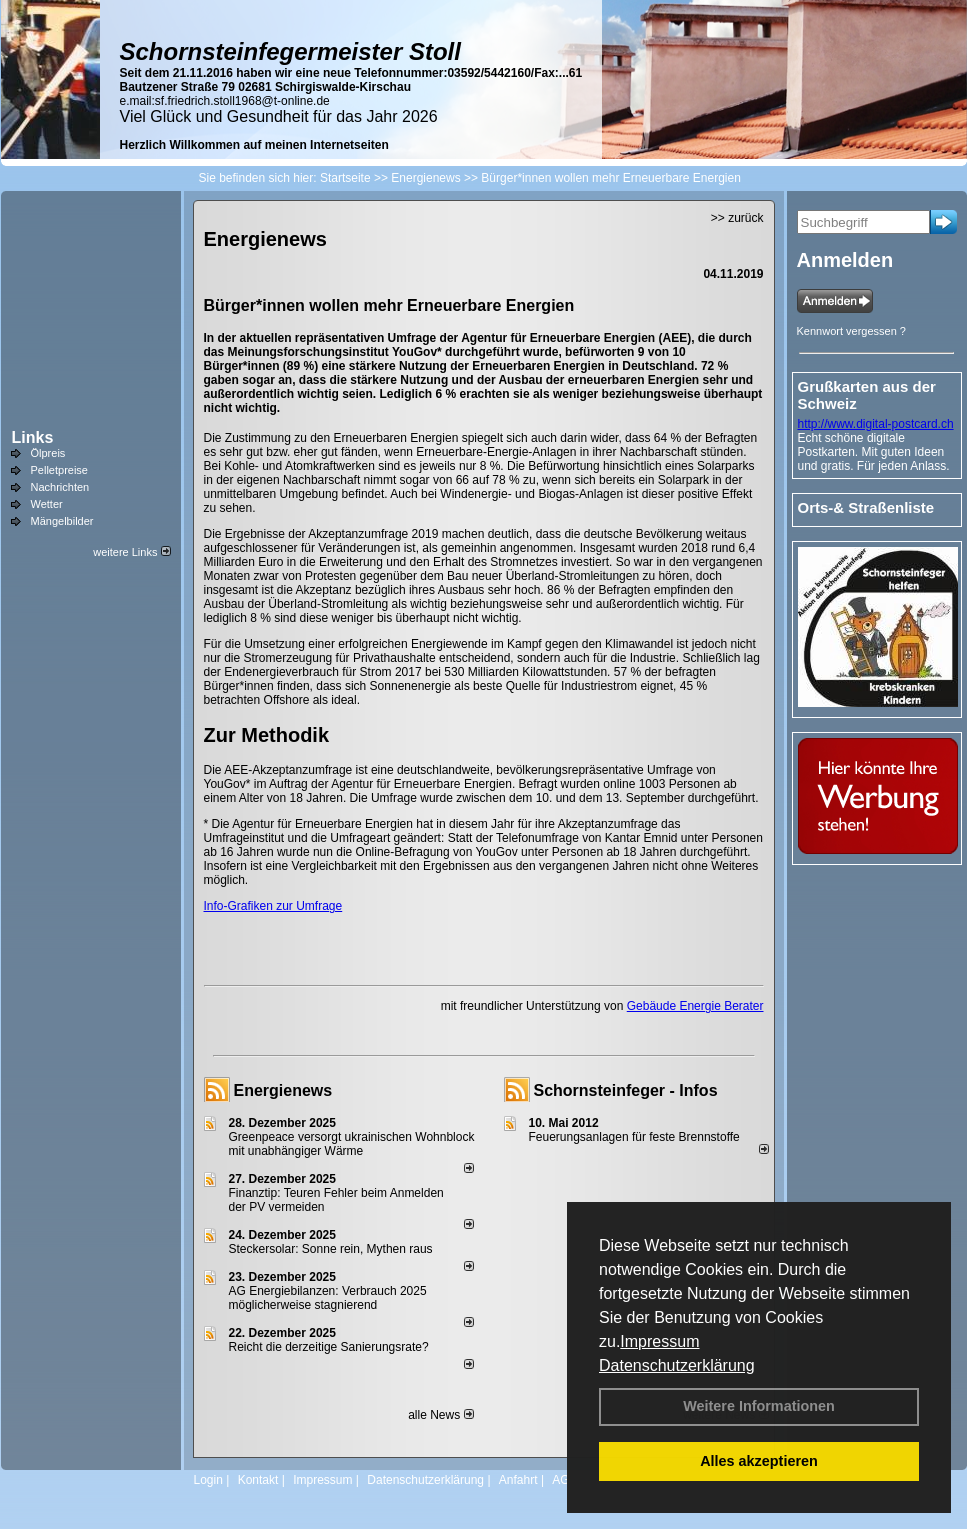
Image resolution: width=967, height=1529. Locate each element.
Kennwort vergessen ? (851, 331)
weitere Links (131, 552)
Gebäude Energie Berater (695, 1006)
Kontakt (258, 1480)
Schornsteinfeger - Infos (626, 1090)
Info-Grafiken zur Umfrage (273, 906)
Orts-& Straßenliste (866, 507)
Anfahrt (518, 1480)
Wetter (47, 504)
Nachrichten (60, 487)
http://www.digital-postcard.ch (876, 424)
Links (33, 437)
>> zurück (737, 218)
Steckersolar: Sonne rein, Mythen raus (331, 1249)
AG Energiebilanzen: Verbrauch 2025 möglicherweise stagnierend (328, 1298)
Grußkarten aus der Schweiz (867, 395)
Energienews (283, 1090)
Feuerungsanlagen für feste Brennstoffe (634, 1137)
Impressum (659, 1341)
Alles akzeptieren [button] (759, 1461)
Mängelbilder (62, 521)
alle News (440, 1415)
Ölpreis (48, 453)
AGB (564, 1480)
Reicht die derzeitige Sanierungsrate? (337, 1347)
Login (208, 1480)
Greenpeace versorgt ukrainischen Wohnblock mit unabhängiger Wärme (352, 1144)
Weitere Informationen (759, 1406)
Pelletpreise (59, 470)
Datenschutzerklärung (677, 1365)
